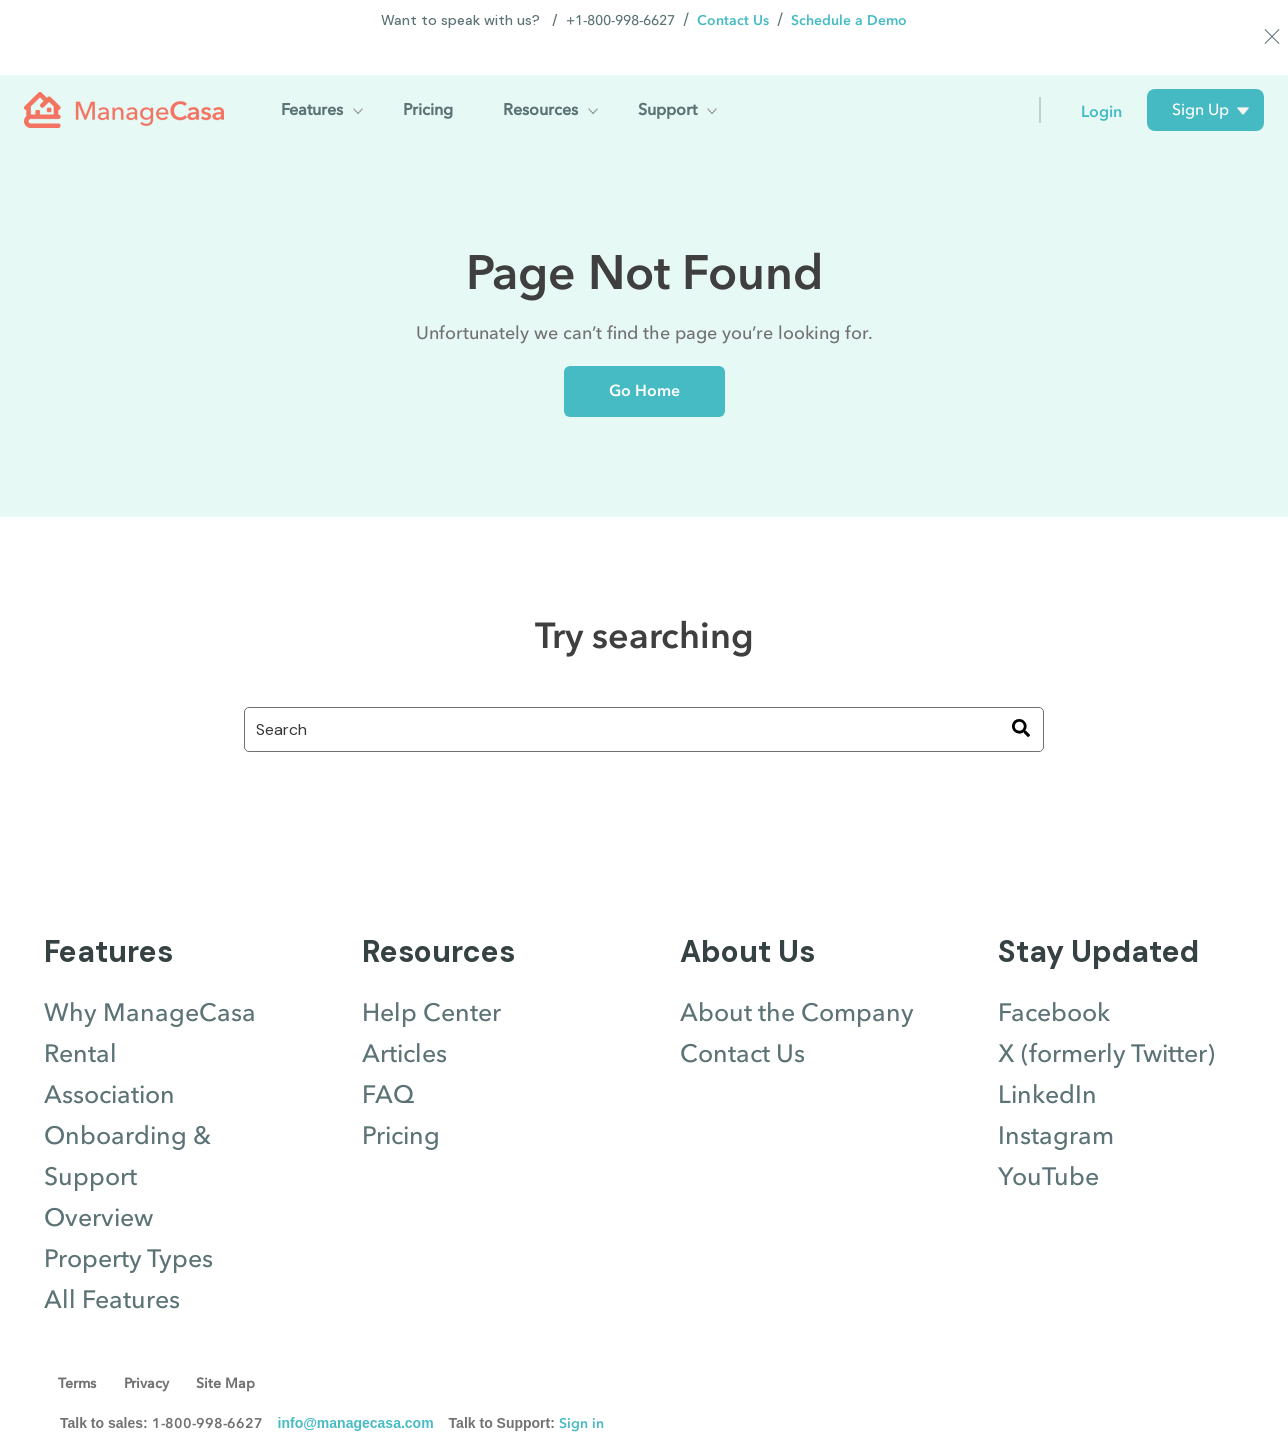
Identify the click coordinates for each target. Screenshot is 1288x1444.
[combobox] (644, 694)
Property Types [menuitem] (128, 1224)
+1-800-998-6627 (620, 20)
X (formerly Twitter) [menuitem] (1106, 1019)
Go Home (644, 355)
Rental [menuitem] (80, 1019)
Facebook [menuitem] (1054, 978)
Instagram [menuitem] (1056, 1101)
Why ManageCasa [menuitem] (150, 978)
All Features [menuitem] (112, 1265)
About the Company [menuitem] (797, 978)
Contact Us (733, 20)
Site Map (231, 1348)
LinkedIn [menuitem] (1047, 1060)
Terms (78, 1348)
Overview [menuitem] (98, 1183)
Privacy (149, 1348)
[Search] (1021, 694)
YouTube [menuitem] (1048, 1142)
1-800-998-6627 (207, 1387)
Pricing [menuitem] (401, 1101)
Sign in (581, 1387)
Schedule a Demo (849, 20)
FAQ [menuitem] (388, 1060)
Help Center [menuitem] (431, 978)
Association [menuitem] (109, 1060)
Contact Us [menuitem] (742, 1019)
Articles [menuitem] (404, 1019)
